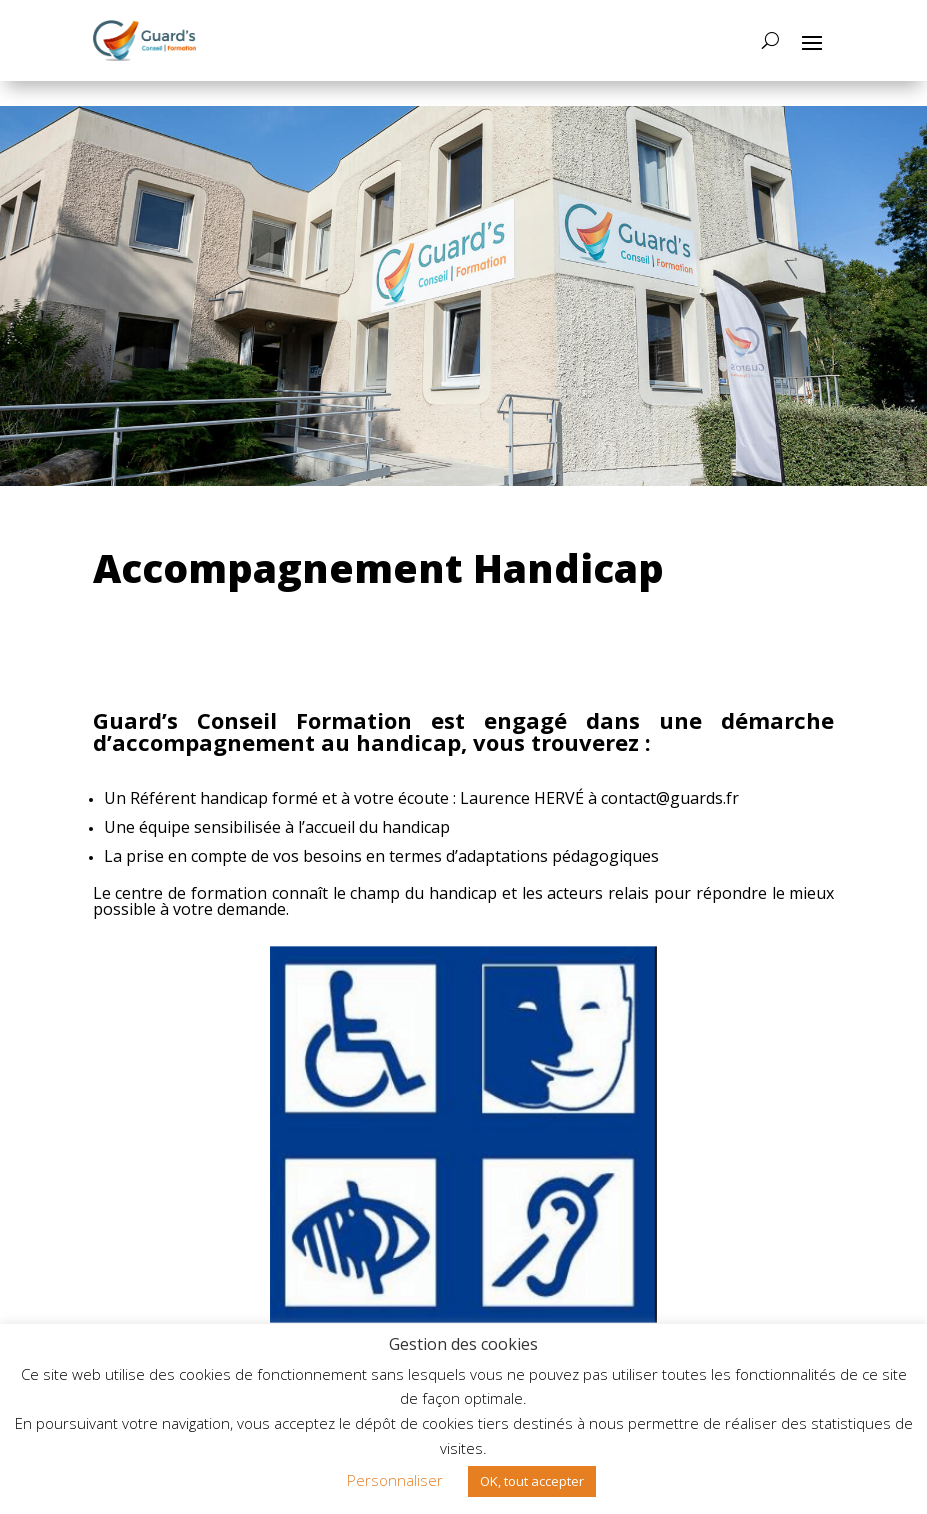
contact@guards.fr (670, 798)
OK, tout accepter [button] (532, 1481)
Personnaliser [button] (395, 1480)
